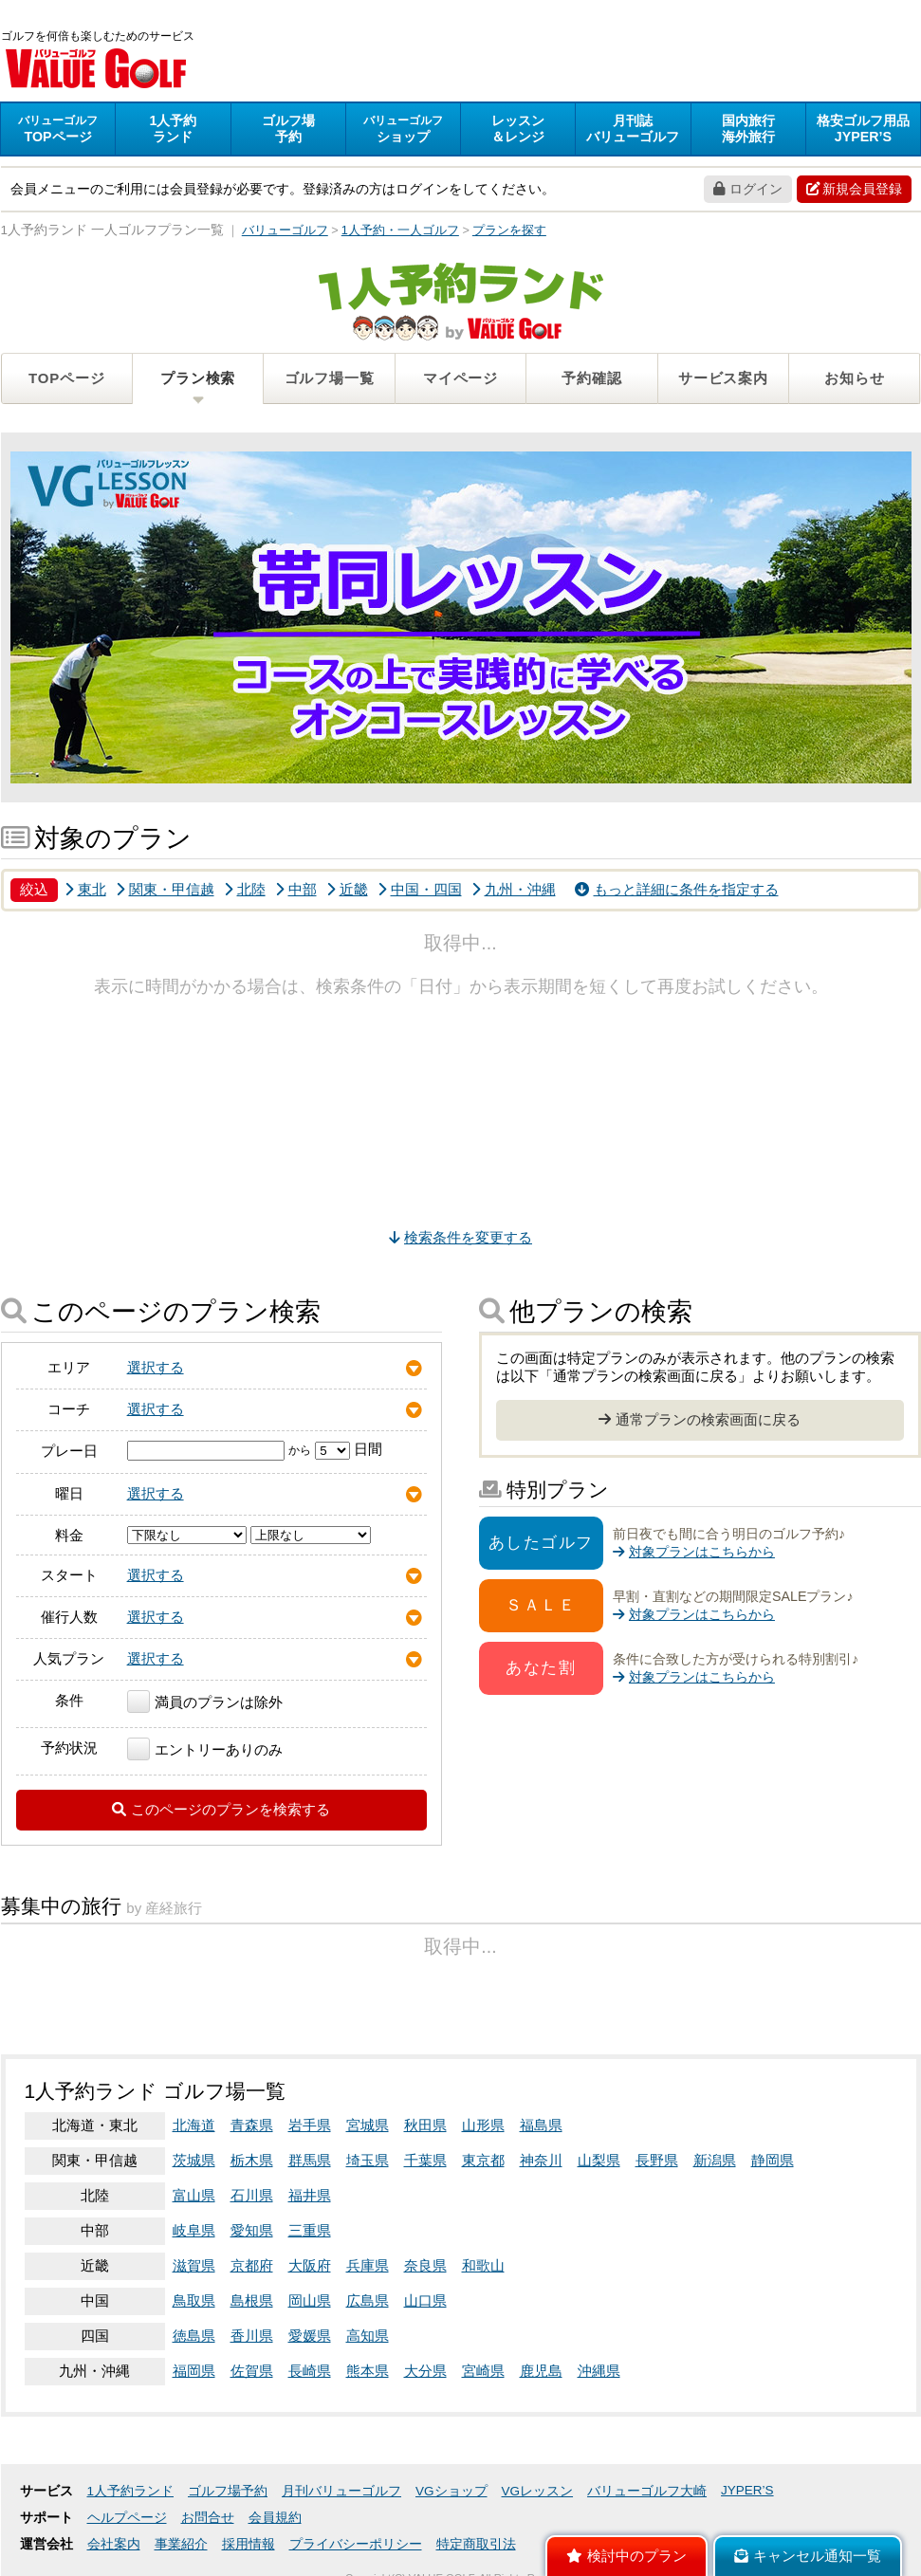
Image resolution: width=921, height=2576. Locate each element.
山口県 (425, 2300)
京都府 (251, 2265)
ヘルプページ (127, 2518)
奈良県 (425, 2265)
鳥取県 (194, 2300)
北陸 (245, 889)
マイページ (460, 378)
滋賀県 (194, 2265)
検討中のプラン (626, 2556)
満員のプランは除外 (205, 1702)
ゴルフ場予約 (227, 2491)
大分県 (425, 2371)
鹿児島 (541, 2371)
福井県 (309, 2195)
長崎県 (309, 2371)
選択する (155, 1367)
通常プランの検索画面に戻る (700, 1419)
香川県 (251, 2336)
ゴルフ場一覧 (330, 378)
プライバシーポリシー (355, 2544)
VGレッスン (538, 2491)
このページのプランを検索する (221, 1809)
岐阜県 (194, 2230)
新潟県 (714, 2160)
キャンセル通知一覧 (807, 2556)
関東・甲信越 (165, 889)
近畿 (347, 889)
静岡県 (772, 2160)
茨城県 (194, 2160)
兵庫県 (367, 2265)
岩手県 (309, 2125)
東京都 (483, 2160)
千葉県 (425, 2160)
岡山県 (309, 2300)
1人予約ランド (131, 2491)
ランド (172, 128)
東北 (85, 889)
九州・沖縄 (513, 889)
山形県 (483, 2125)
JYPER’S (747, 2490)
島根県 (251, 2300)
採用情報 (248, 2544)
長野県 (656, 2160)
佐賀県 (251, 2371)
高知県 (367, 2336)
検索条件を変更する (460, 1237)
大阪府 (309, 2265)
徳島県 (194, 2336)
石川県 (251, 2195)
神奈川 (541, 2160)
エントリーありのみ (205, 1749)
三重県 (309, 2230)
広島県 (367, 2300)
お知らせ (854, 378)
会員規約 (275, 2518)
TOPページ (66, 378)
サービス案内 (723, 378)
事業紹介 (181, 2544)
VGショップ (451, 2491)
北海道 (194, 2125)
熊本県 (367, 2371)
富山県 (194, 2195)
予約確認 (591, 378)
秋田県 (425, 2125)
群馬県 (309, 2160)
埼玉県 (367, 2160)
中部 (296, 889)
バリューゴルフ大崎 (647, 2491)
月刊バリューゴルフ (341, 2491)
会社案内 (113, 2544)
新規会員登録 (854, 188)
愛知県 (251, 2230)
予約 (288, 128)
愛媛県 (309, 2336)
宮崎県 (483, 2371)
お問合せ (207, 2518)
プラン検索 (197, 378)
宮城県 (367, 2125)
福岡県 (194, 2371)
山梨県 (599, 2160)
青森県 (251, 2125)
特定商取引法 (476, 2544)
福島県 (541, 2125)
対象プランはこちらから (694, 1551)
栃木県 (251, 2160)
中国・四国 (420, 889)
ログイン (748, 188)
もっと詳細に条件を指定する (677, 889)
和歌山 (483, 2265)
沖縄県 (599, 2371)
